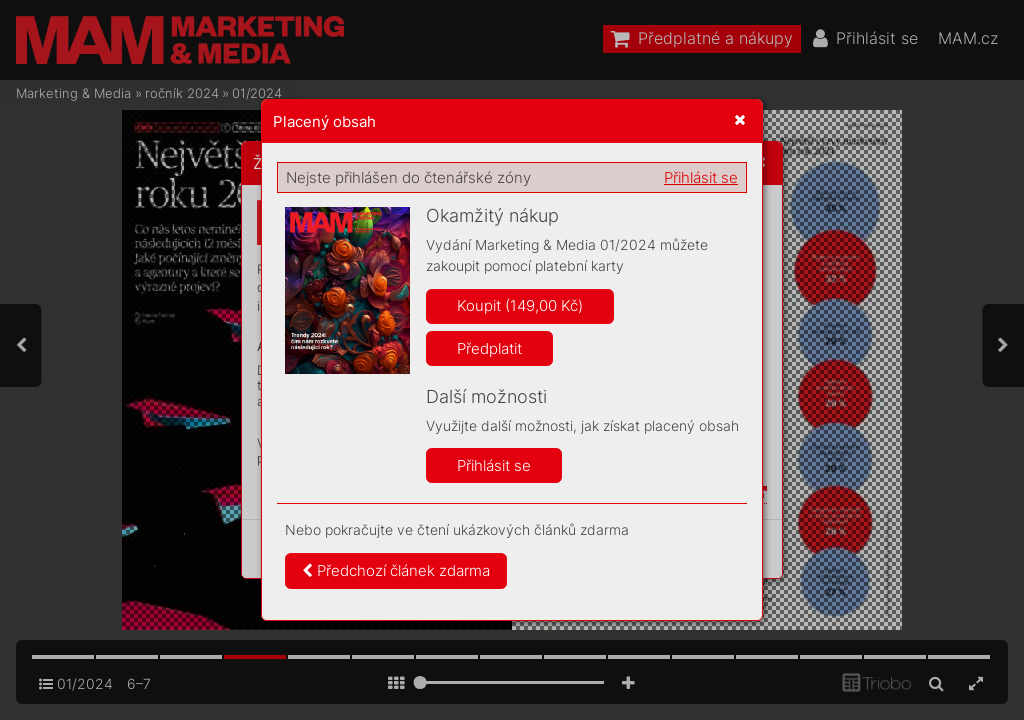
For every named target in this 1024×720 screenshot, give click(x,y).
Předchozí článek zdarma (396, 570)
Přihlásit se (701, 177)
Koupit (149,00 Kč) (520, 305)
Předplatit (489, 348)
